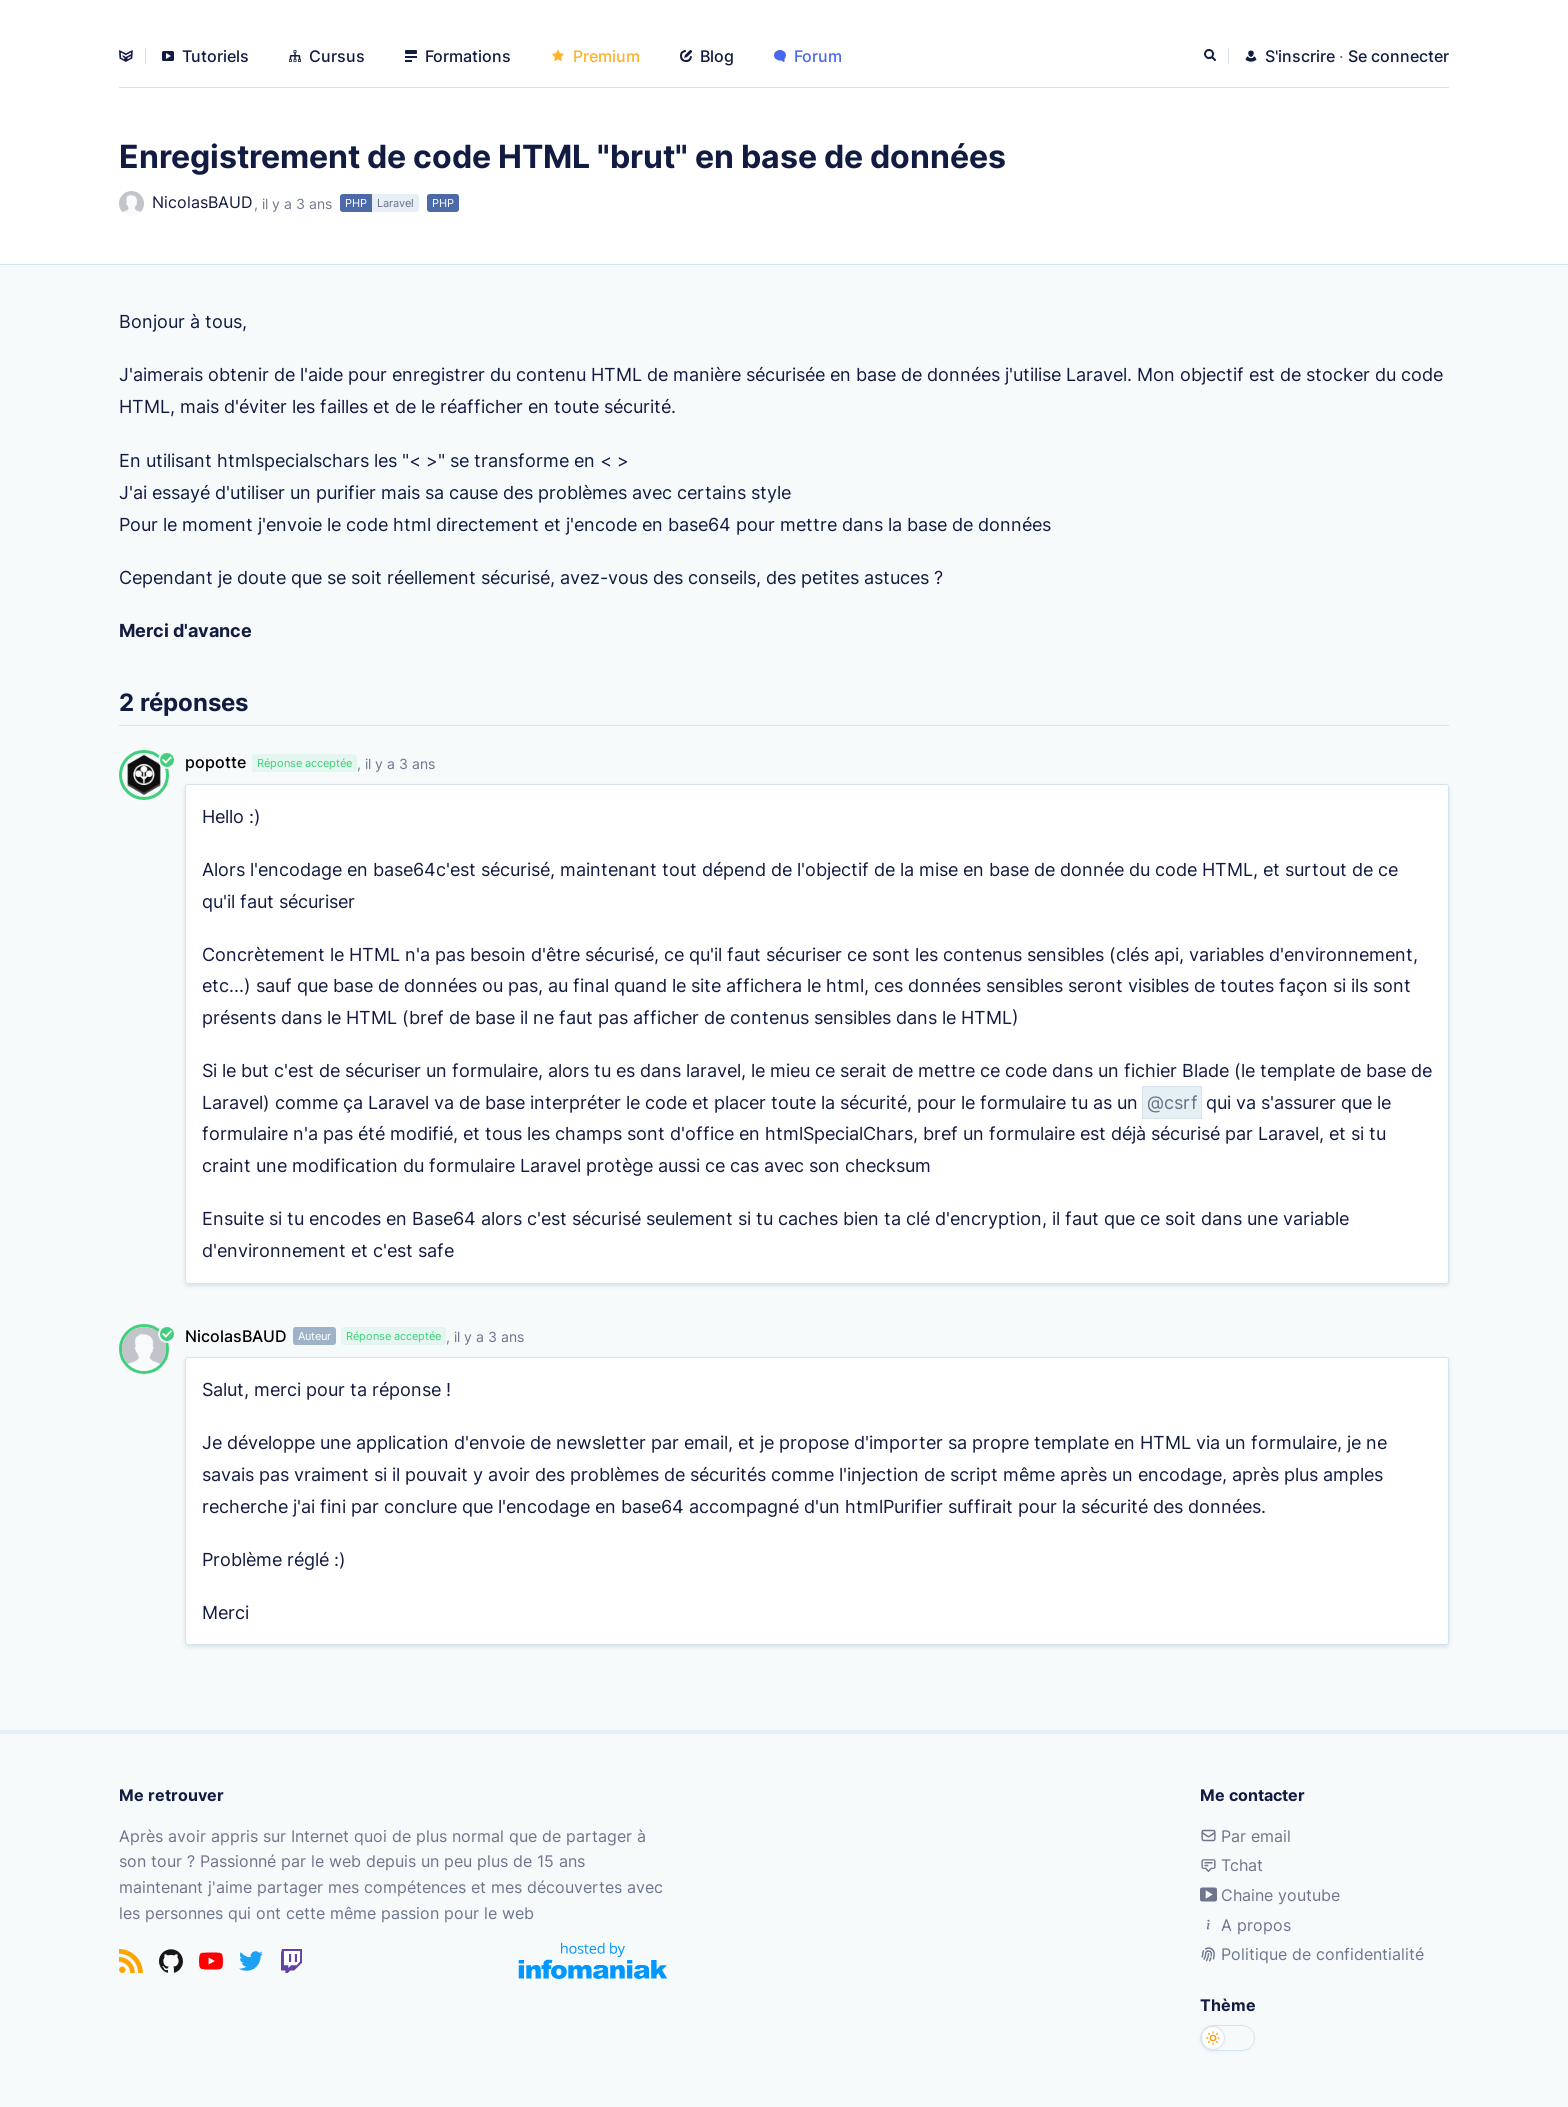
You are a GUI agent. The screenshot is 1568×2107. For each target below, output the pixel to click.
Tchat (1231, 1865)
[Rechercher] (1212, 56)
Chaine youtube (1270, 1895)
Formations (458, 56)
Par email (1245, 1836)
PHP (356, 203)
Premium (595, 56)
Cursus (327, 56)
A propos (1245, 1925)
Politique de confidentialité (1312, 1954)
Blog (707, 56)
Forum (808, 56)
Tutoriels (205, 56)
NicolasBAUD (186, 203)
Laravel (395, 203)
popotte (215, 762)
